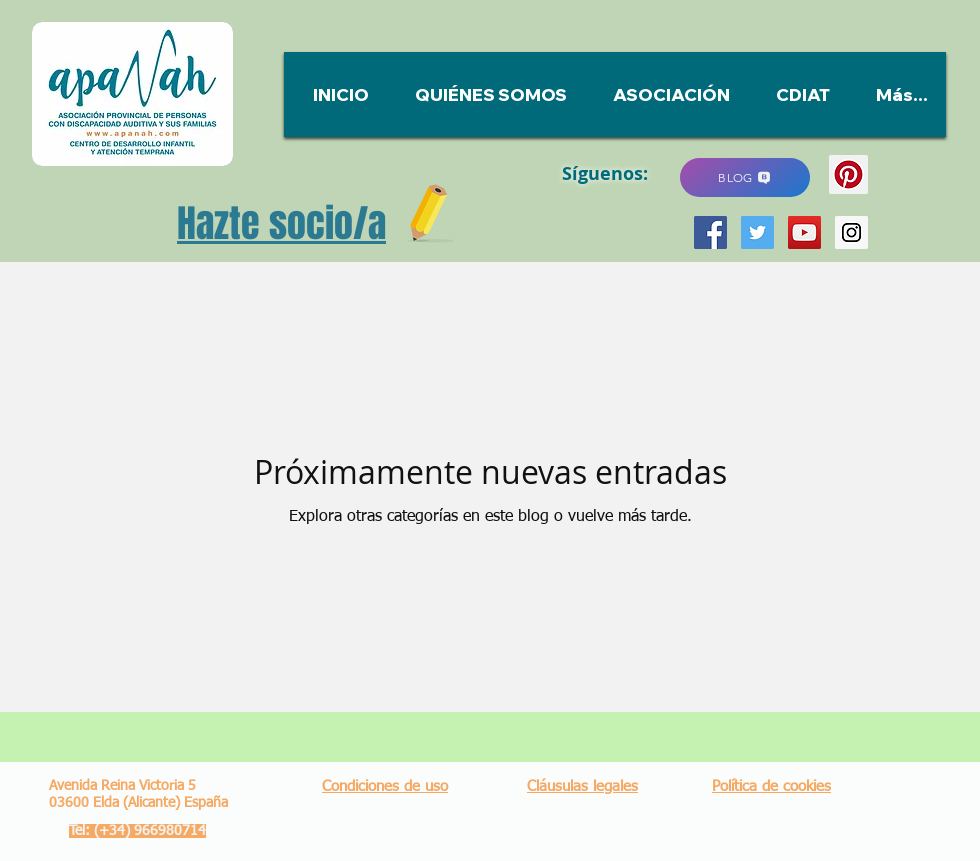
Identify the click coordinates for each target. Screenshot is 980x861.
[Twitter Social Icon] (757, 232)
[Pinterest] (848, 174)
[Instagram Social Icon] (851, 232)
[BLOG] (745, 177)
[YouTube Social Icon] (804, 232)
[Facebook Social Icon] (710, 232)
